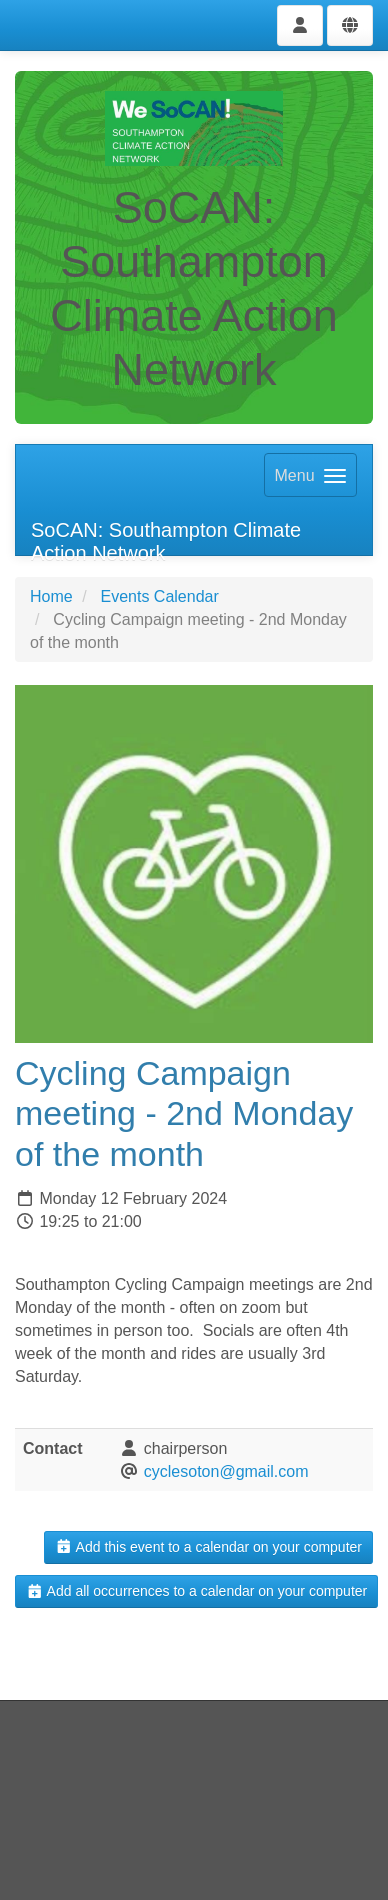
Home (51, 596)
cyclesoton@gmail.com (226, 1471)
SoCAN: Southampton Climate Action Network (166, 537)
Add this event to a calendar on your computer (208, 1547)
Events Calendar (159, 596)
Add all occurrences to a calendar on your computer (196, 1591)
